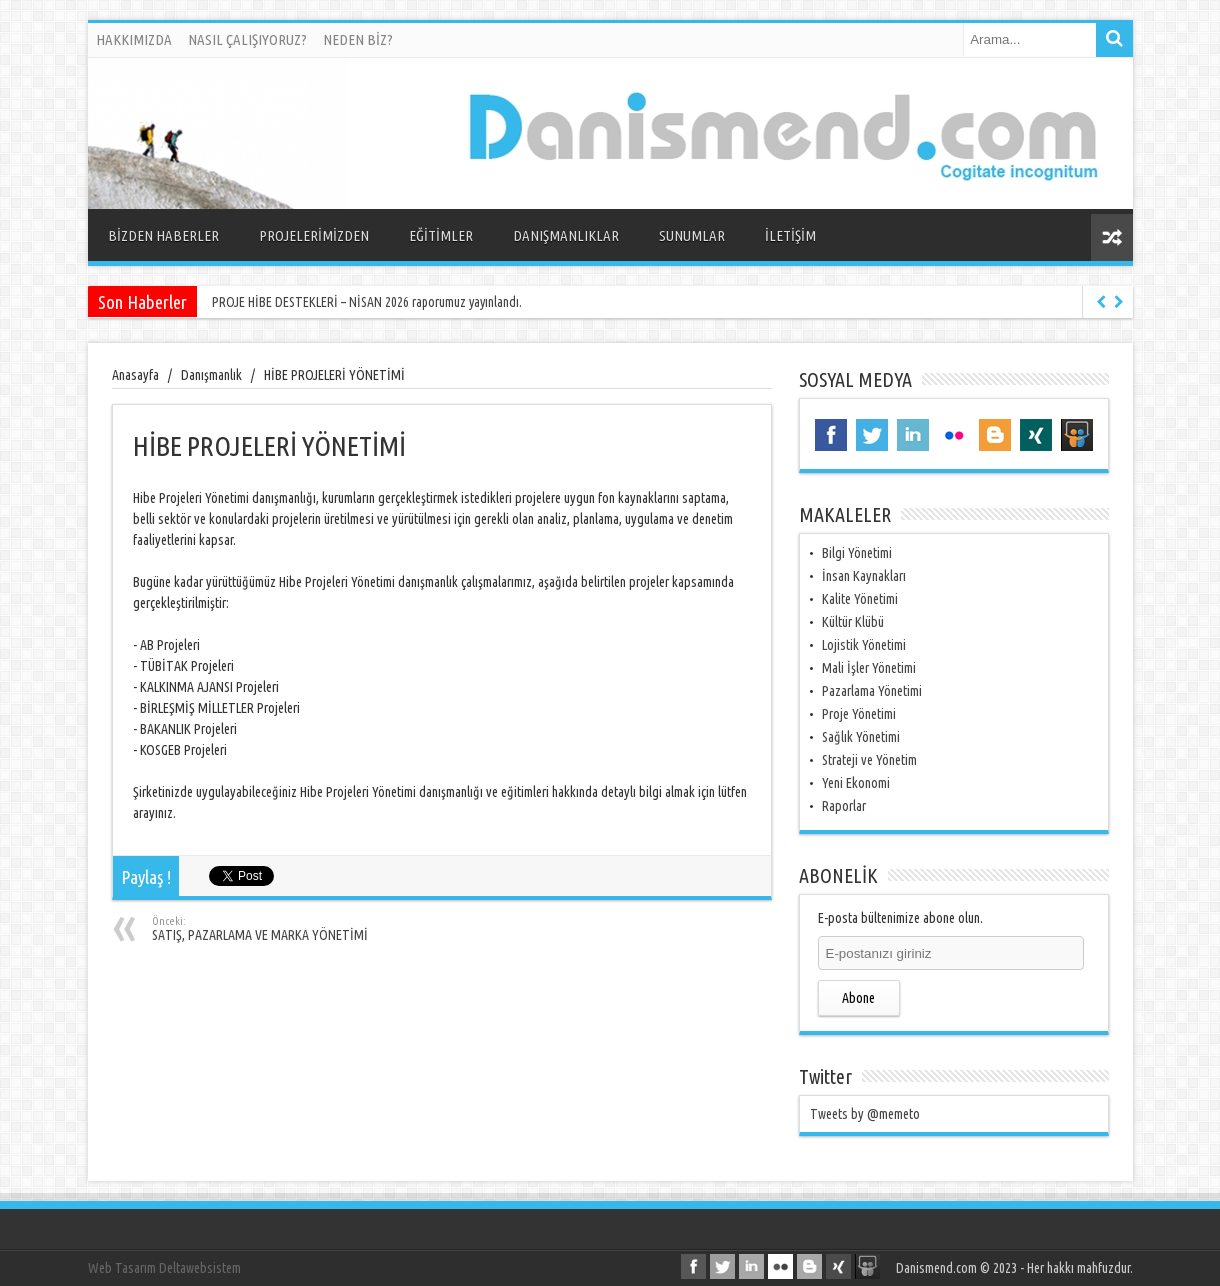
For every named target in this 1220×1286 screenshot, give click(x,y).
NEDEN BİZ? (358, 39)
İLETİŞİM (790, 235)
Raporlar (844, 806)
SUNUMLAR (692, 235)
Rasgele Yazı (1112, 237)
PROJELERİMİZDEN (314, 235)
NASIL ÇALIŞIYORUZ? (247, 39)
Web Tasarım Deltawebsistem (164, 1268)
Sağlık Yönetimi (861, 737)
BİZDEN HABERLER (163, 235)
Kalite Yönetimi (860, 599)
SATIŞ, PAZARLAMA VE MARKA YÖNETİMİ (274, 929)
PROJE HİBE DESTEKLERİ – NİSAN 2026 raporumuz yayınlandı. (368, 302)
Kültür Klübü (853, 622)
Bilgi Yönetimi (857, 553)
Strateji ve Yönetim (869, 760)
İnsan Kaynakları (864, 576)
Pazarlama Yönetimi (872, 691)
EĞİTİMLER (441, 235)
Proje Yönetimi (859, 714)
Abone (858, 998)
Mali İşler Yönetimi (869, 668)
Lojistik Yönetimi (864, 645)
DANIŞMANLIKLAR (566, 235)
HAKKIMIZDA (134, 39)
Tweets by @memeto (865, 1114)
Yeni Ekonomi (856, 783)
